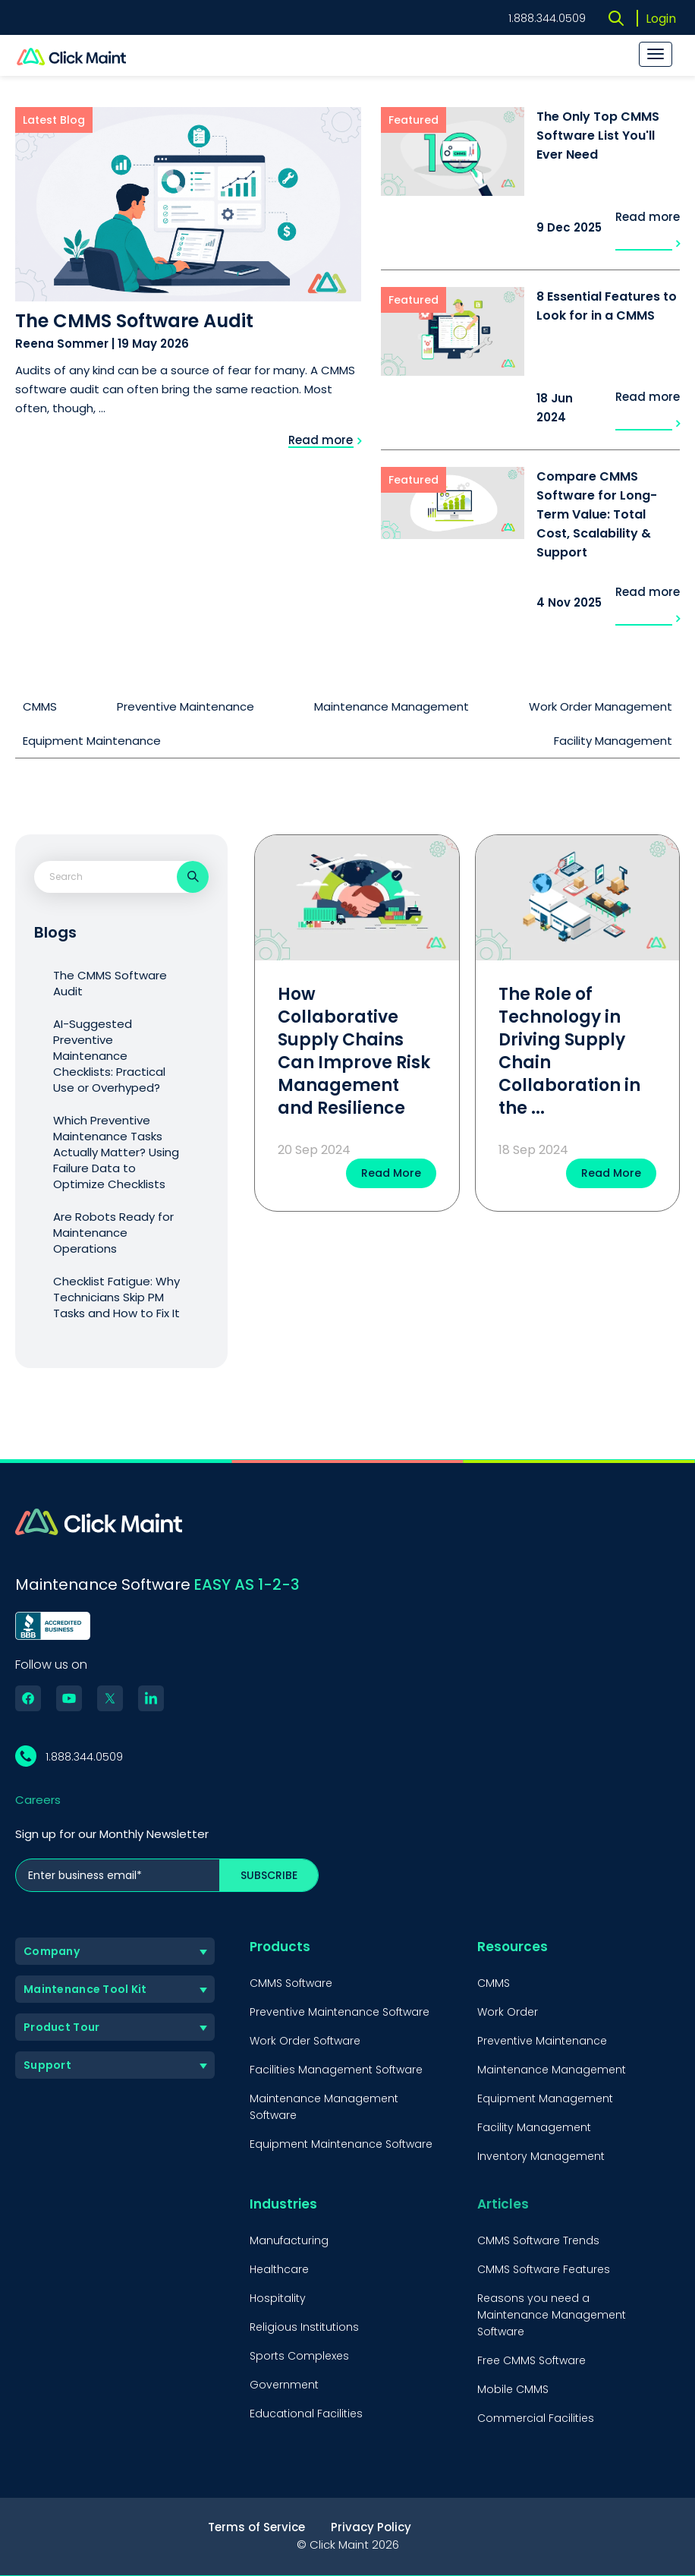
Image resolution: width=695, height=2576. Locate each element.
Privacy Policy (371, 2527)
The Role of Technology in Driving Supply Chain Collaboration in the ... (569, 1051)
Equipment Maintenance (92, 741)
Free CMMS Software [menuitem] (531, 2360)
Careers (38, 1800)
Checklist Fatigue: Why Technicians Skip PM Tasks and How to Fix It (116, 1297)
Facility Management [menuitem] (534, 2127)
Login (661, 19)
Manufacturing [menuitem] (289, 2240)
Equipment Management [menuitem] (545, 2098)
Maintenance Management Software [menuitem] (324, 2107)
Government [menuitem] (284, 2384)
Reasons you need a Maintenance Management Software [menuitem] (551, 2315)
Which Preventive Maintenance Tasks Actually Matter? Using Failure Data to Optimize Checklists (116, 1152)
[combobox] (102, 877)
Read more (324, 440)
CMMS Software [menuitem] (291, 1983)
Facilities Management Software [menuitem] (336, 2069)
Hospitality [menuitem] (278, 2298)
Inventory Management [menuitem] (541, 2156)
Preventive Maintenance (185, 706)
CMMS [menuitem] (493, 1983)
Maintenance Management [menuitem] (551, 2069)
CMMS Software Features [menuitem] (543, 2269)
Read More (391, 1173)
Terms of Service (256, 2527)
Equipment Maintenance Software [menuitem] (341, 2144)
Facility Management (613, 741)
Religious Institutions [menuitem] (304, 2327)
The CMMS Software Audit (110, 983)
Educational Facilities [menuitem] (306, 2413)
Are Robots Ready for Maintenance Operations (113, 1232)
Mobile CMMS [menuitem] (513, 2389)
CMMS (40, 706)
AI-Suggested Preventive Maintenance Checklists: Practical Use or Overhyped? (109, 1056)
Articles (503, 2204)
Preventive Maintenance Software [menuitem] (339, 2011)
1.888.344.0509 (547, 18)
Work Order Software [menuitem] (305, 2040)
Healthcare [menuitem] (279, 2269)
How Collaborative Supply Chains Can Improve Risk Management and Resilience (354, 1051)
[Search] (193, 877)
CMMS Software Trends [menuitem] (538, 2240)
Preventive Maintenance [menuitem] (542, 2040)
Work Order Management (600, 706)
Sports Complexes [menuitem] (299, 2355)
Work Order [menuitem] (507, 2011)
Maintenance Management (391, 706)
